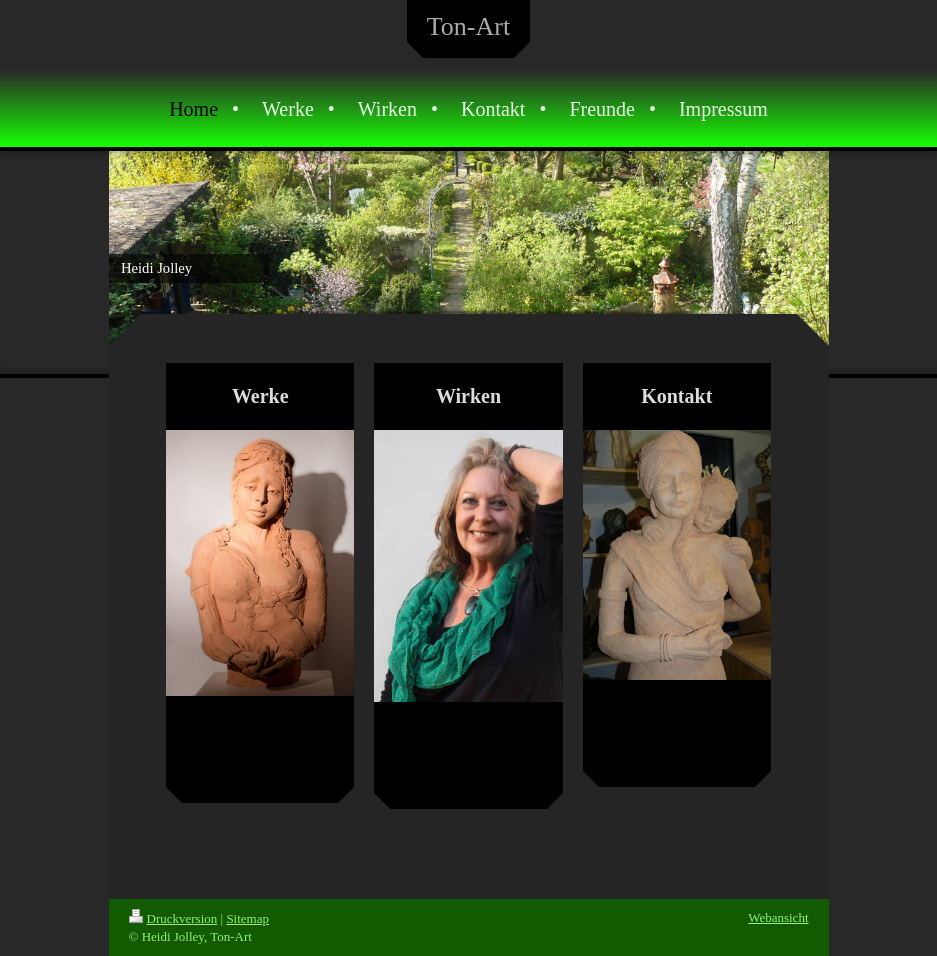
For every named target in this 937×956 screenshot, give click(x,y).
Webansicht (778, 917)
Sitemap (247, 918)
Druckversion (173, 918)
